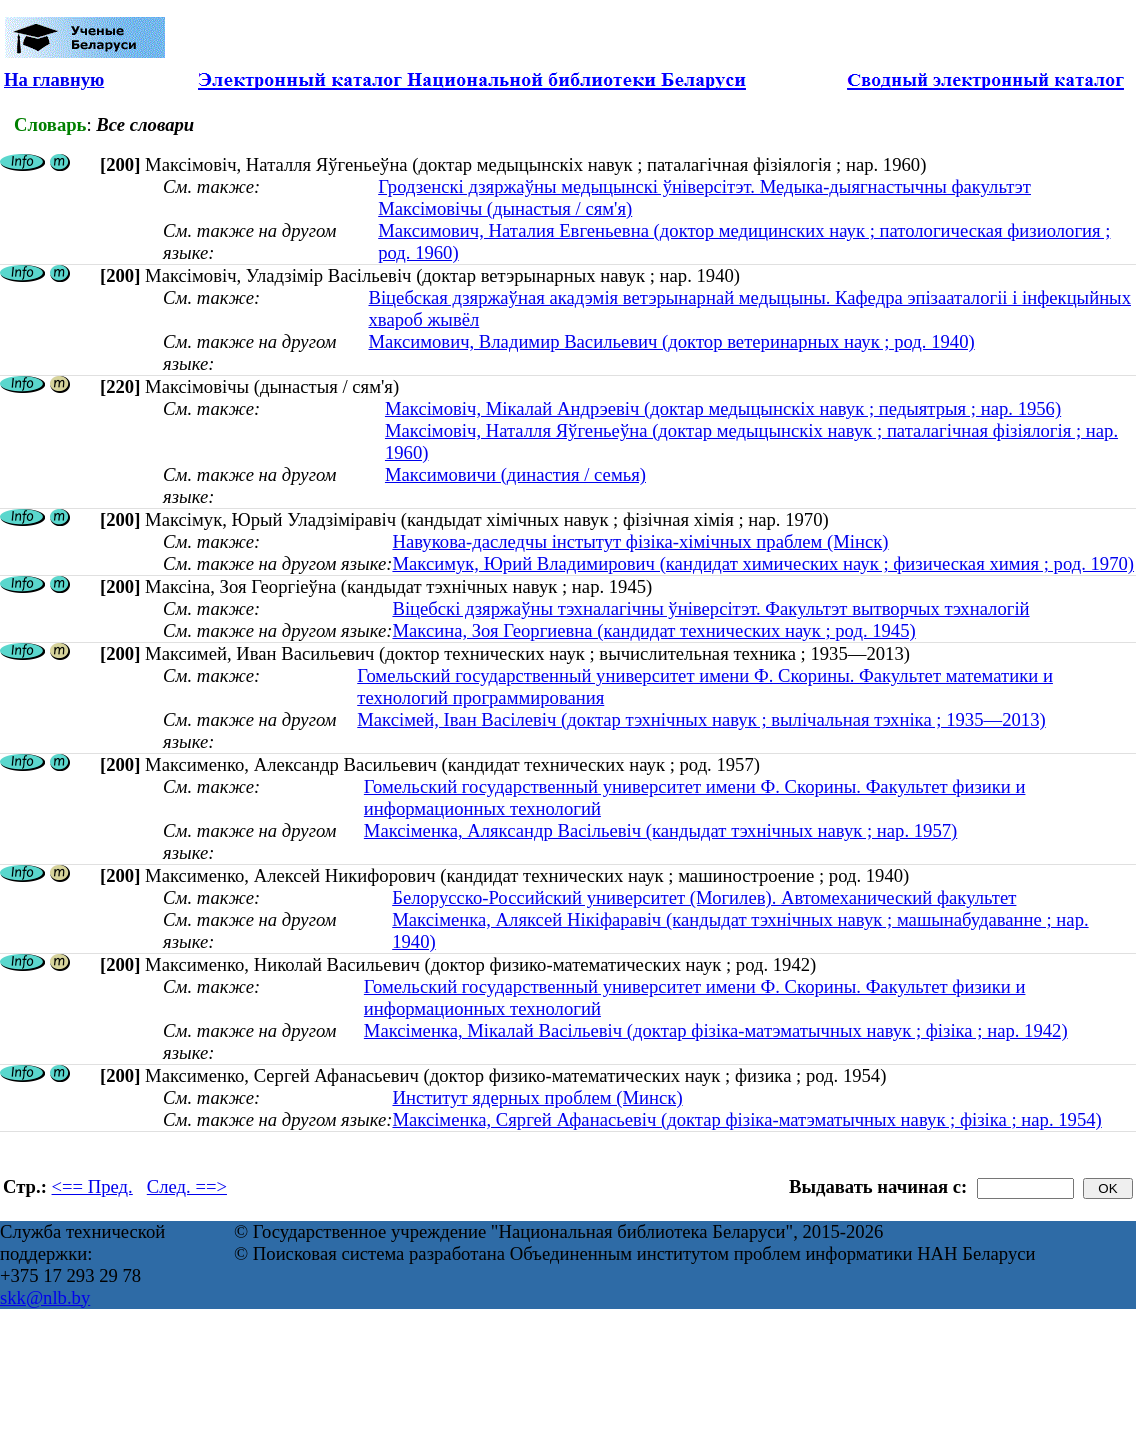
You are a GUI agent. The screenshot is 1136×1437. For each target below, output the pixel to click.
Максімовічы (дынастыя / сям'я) (505, 208)
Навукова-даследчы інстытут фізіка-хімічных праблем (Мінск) (640, 541)
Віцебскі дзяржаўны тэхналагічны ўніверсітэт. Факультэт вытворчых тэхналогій (710, 608)
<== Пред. (92, 1186)
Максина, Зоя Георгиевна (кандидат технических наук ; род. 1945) (653, 630)
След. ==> (187, 1186)
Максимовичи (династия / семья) (515, 474)
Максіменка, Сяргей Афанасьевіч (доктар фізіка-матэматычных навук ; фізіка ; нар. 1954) (746, 1119)
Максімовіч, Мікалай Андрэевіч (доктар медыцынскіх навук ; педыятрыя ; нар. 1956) (723, 408)
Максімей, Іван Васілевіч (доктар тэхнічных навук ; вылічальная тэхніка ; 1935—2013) (701, 719)
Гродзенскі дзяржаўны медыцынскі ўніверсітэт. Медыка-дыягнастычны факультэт (704, 186)
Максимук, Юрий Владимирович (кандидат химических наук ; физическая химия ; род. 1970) (763, 563)
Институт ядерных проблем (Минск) (537, 1097)
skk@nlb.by (45, 1297)
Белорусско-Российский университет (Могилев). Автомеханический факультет (704, 897)
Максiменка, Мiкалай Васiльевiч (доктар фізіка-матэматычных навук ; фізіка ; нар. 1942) (716, 1030)
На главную (54, 79)
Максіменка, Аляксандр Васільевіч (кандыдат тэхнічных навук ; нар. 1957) (660, 830)
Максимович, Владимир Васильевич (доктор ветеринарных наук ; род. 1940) (671, 341)
